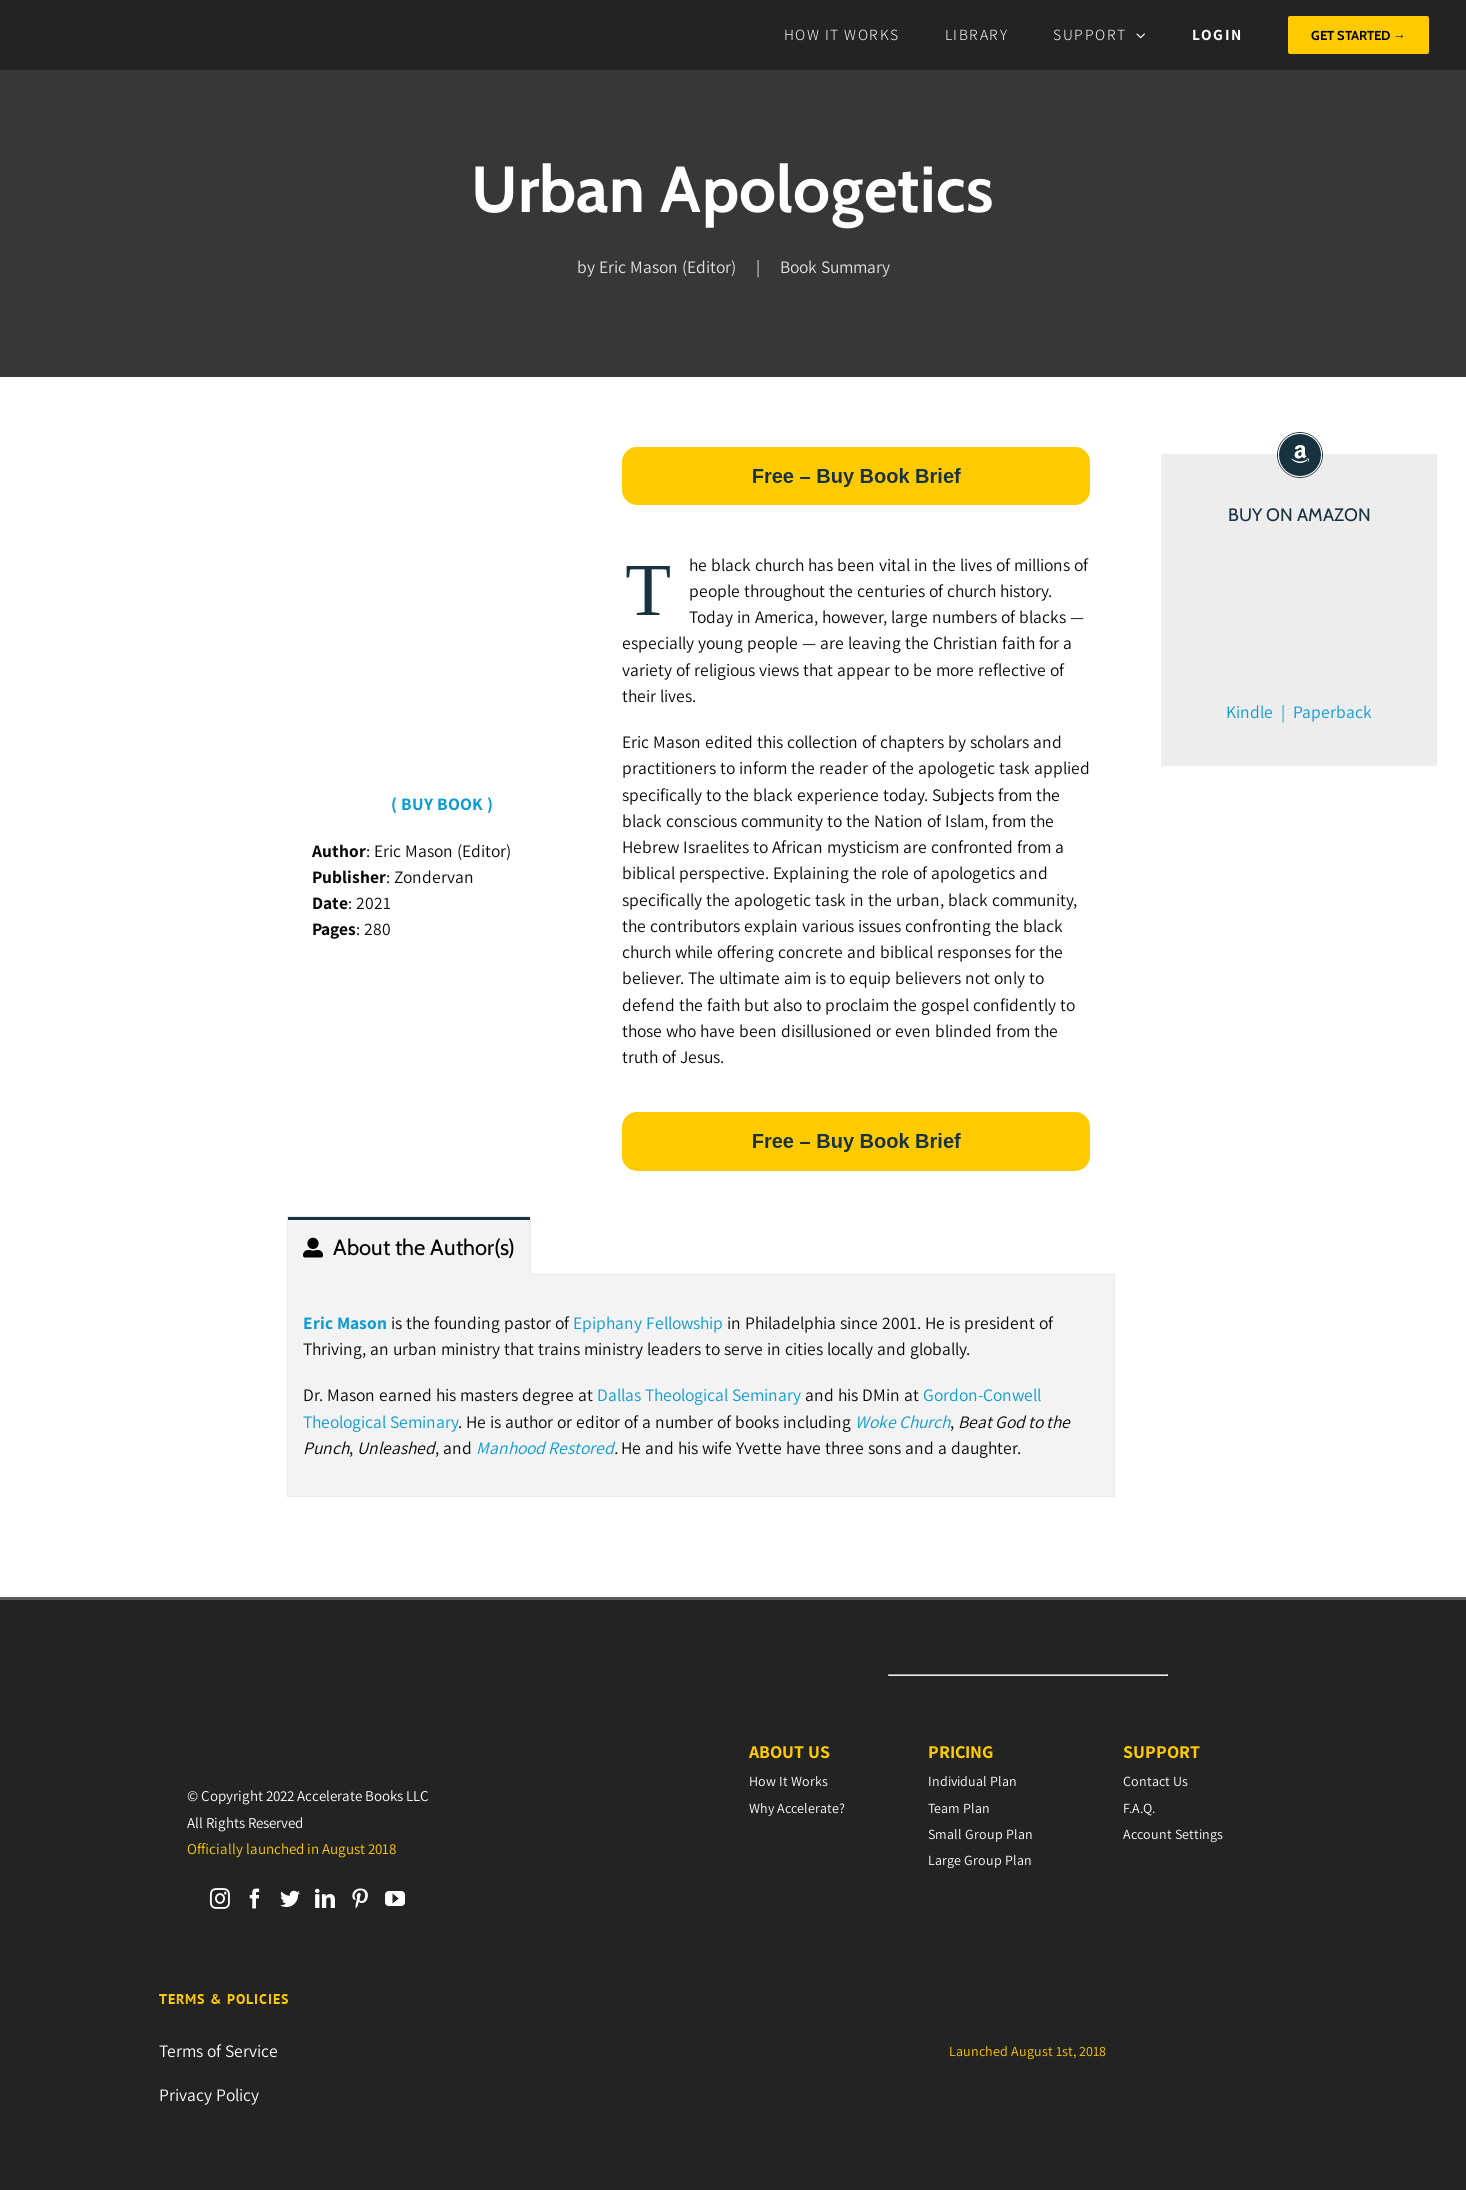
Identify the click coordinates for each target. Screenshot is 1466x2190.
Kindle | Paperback (1299, 711)
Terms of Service (218, 2050)
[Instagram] (220, 1899)
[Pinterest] (360, 1899)
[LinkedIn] (325, 1899)
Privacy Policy (209, 2094)
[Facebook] (255, 1899)
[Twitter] (290, 1899)
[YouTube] (395, 1899)
